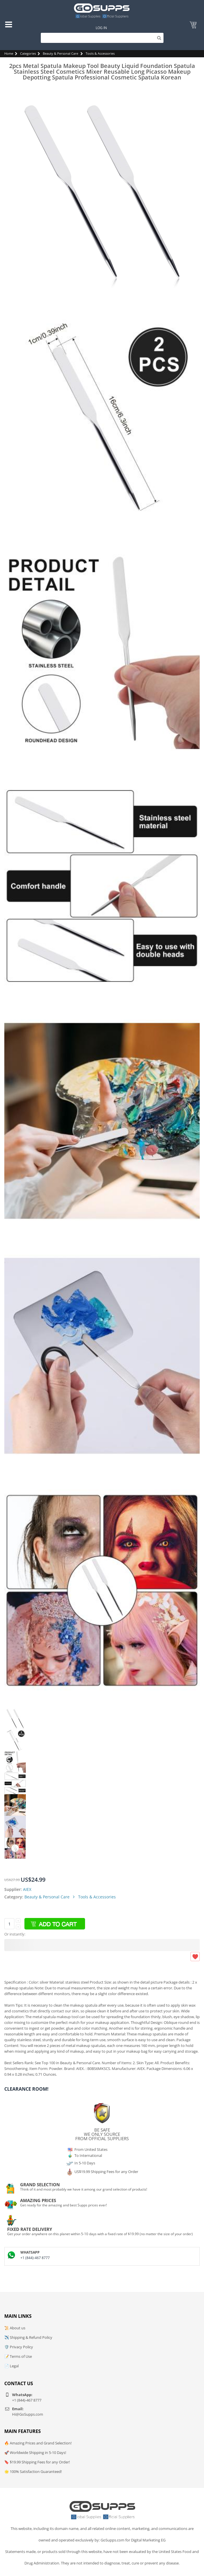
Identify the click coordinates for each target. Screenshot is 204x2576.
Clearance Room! (26, 2089)
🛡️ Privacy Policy (18, 2346)
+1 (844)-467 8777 (35, 2257)
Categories (28, 53)
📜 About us (14, 2327)
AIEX (27, 1889)
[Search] (102, 38)
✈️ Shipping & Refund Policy (28, 2337)
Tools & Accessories (100, 53)
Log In (101, 27)
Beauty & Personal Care (60, 53)
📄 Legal (11, 2365)
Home (8, 53)
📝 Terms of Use (18, 2356)
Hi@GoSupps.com (27, 2414)
